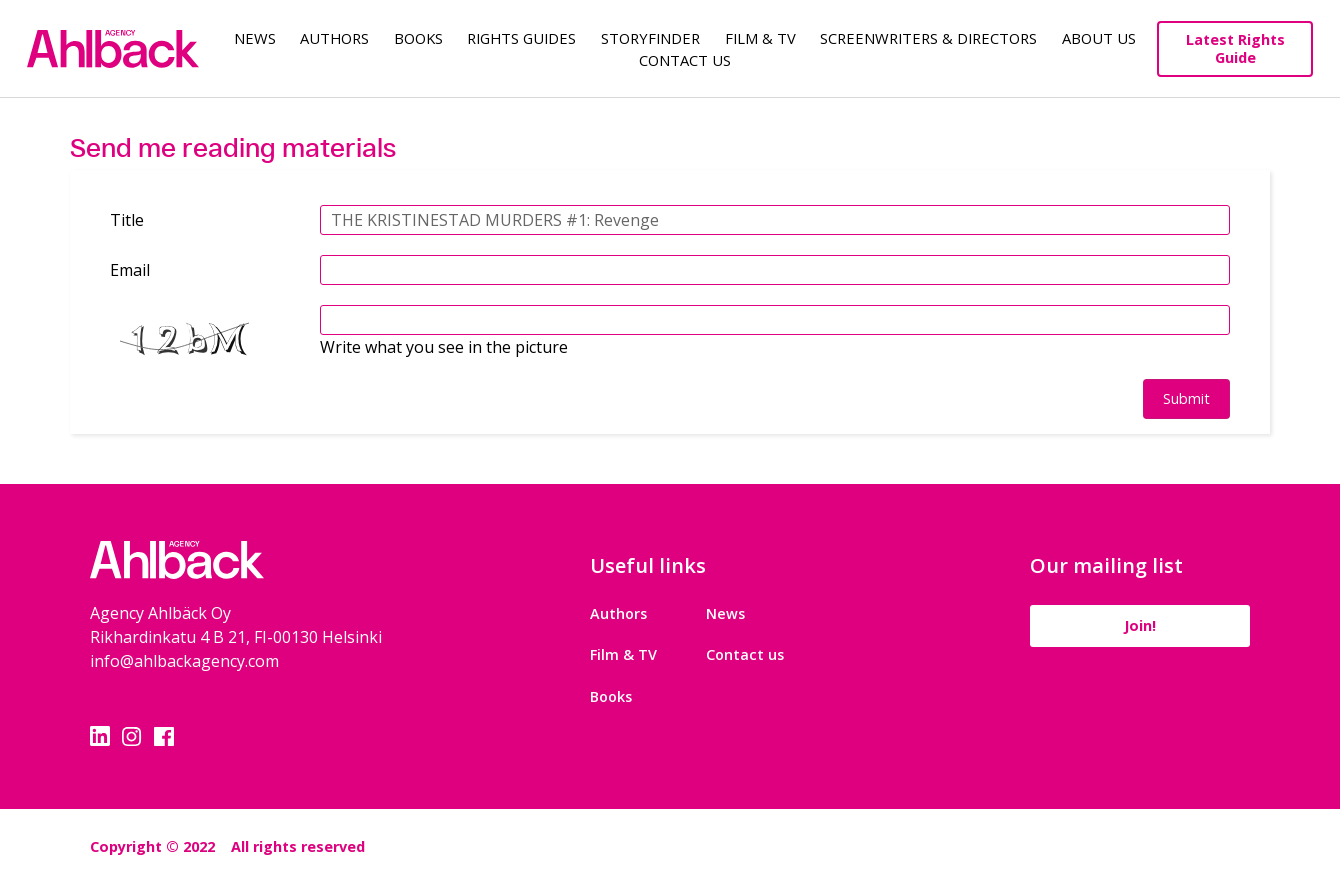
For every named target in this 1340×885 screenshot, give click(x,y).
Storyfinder (650, 38)
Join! (1140, 625)
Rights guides (521, 38)
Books (418, 38)
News (255, 38)
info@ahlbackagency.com (184, 661)
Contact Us (685, 60)
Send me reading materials (233, 147)
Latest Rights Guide (1235, 48)
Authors (334, 38)
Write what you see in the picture (444, 347)
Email (130, 270)
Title (127, 220)
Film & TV (760, 38)
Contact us (745, 654)
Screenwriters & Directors (928, 38)
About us (1099, 38)
